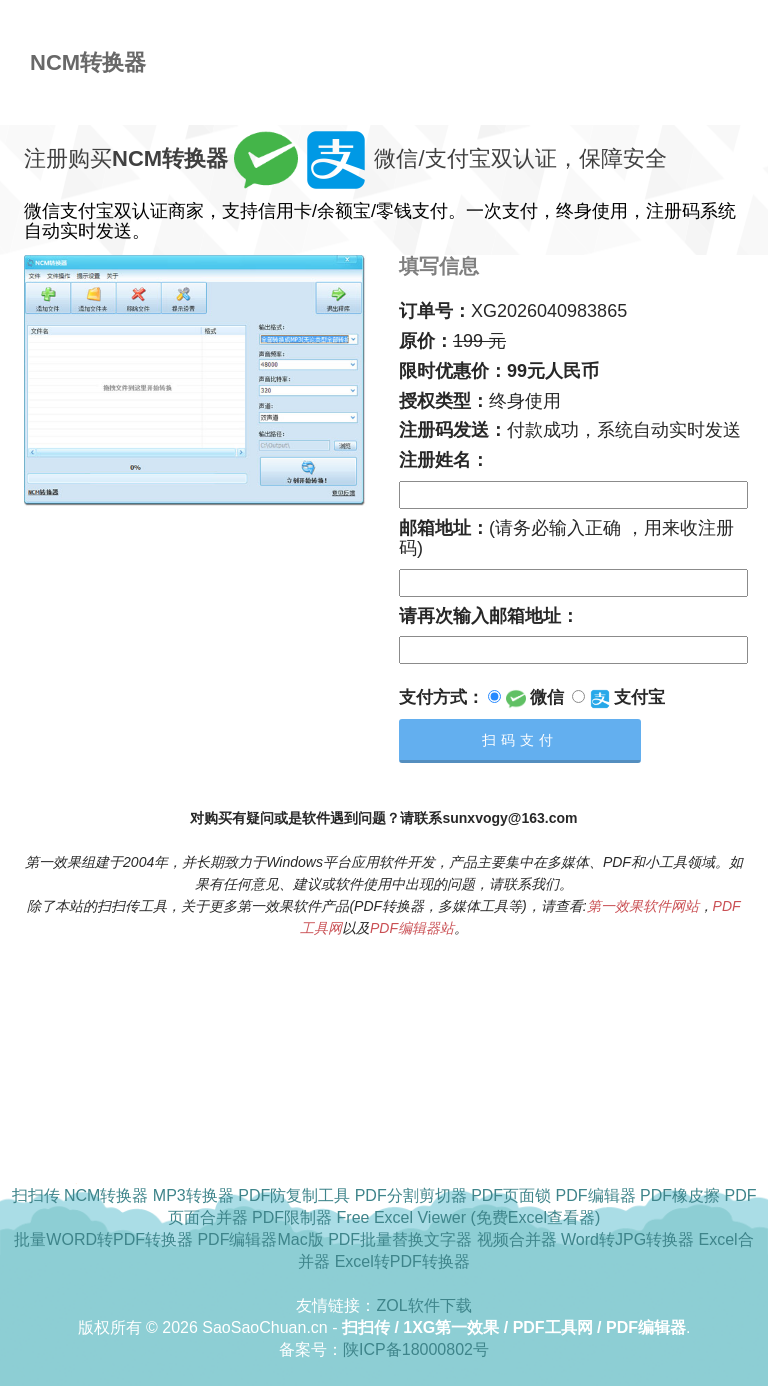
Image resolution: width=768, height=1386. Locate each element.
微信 (526, 698)
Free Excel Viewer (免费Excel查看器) (469, 1217)
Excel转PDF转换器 (402, 1261)
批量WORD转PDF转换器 (103, 1239)
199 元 (479, 341)
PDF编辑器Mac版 (260, 1239)
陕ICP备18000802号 (416, 1349)
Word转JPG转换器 (627, 1239)
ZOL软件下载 (423, 1305)
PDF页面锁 (511, 1195)
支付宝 (618, 698)
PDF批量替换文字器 (400, 1239)
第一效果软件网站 (643, 906)
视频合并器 (517, 1239)
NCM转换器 (106, 1195)
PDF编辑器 (596, 1195)
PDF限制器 (292, 1217)
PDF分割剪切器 (411, 1195)
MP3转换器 (193, 1195)
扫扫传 (36, 1195)
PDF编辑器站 (412, 928)
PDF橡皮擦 (680, 1195)
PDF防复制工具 (294, 1195)
